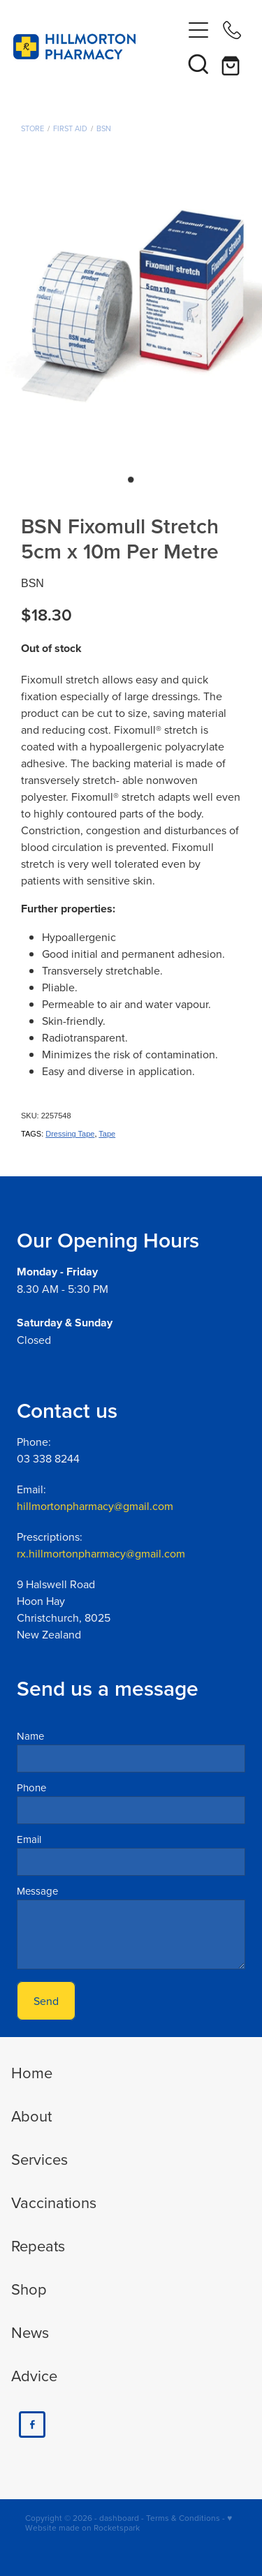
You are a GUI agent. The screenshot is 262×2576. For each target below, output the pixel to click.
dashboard (119, 2518)
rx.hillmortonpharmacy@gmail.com (101, 1553)
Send (46, 2000)
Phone (31, 1787)
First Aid (70, 128)
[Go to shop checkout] (232, 63)
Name (30, 1736)
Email (29, 1839)
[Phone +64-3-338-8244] (232, 30)
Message (37, 1891)
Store (32, 128)
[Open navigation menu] (198, 30)
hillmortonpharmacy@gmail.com (95, 1505)
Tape (107, 1134)
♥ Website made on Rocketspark (128, 2522)
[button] (198, 63)
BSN (103, 128)
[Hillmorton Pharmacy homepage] (97, 47)
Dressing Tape (69, 1134)
